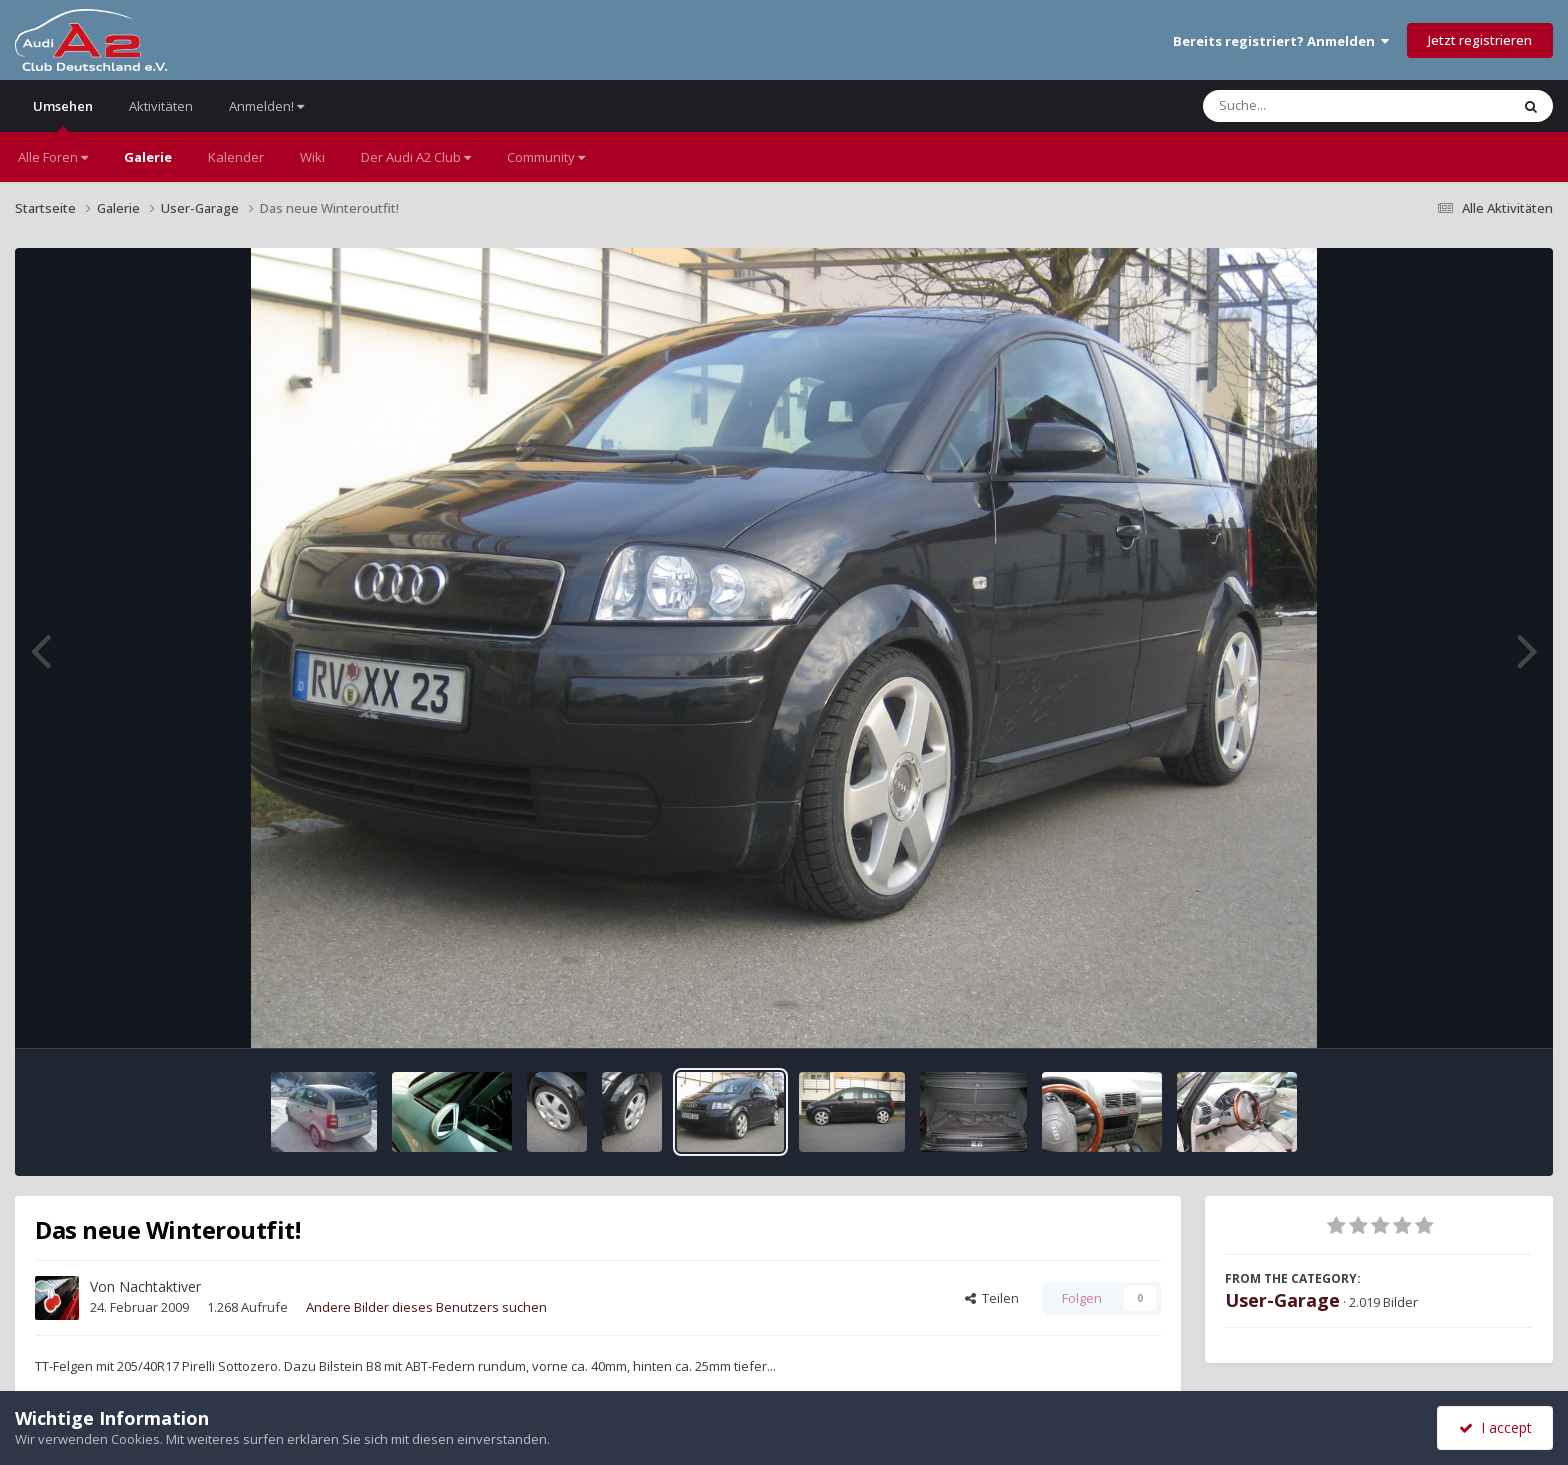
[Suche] (1315, 106)
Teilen (992, 1298)
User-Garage (1282, 1300)
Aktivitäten (161, 106)
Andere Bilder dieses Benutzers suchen (426, 1307)
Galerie (148, 157)
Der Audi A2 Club (416, 157)
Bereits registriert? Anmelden (1281, 41)
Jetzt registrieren (1480, 40)
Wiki (312, 157)
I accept (1495, 1427)
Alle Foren (53, 157)
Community (546, 157)
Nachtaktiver (160, 1286)
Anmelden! (266, 106)
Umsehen (63, 114)
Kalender (236, 157)
